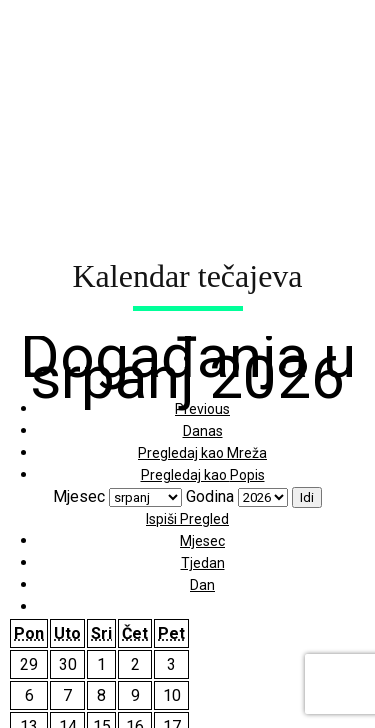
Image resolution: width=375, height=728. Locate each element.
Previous (202, 409)
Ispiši (187, 519)
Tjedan (203, 563)
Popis (203, 475)
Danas (203, 431)
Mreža (202, 453)
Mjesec (79, 496)
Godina (210, 496)
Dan (202, 585)
